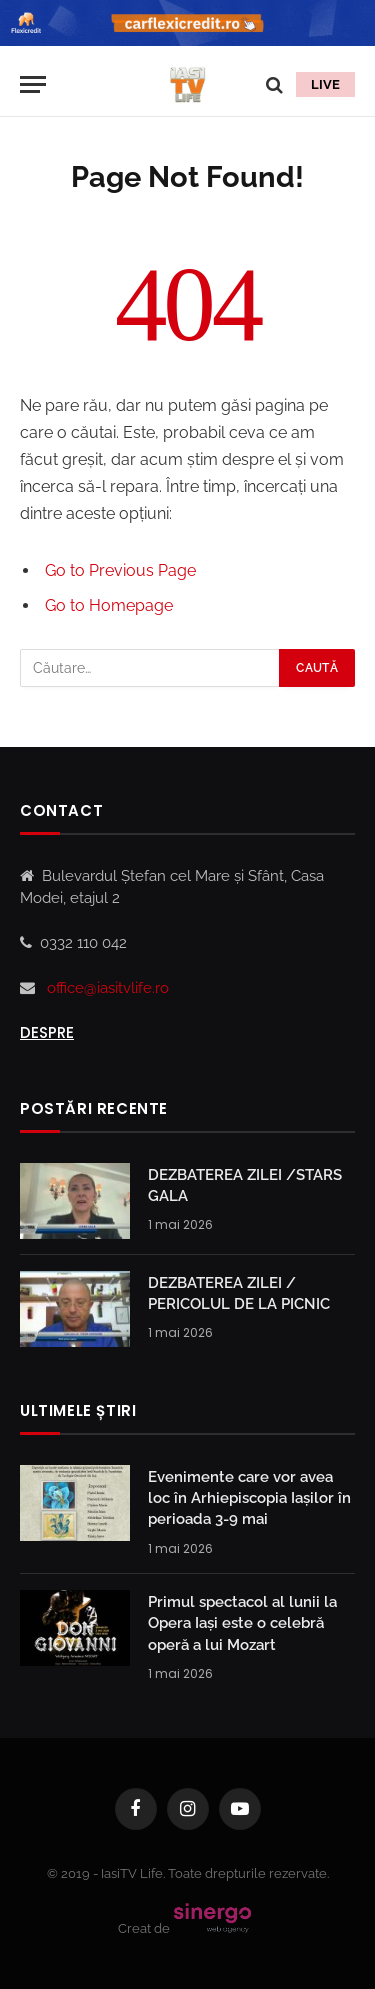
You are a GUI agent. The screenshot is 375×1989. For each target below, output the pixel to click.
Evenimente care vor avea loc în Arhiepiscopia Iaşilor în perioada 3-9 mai (249, 1498)
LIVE (325, 84)
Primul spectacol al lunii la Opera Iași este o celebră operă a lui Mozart (242, 1623)
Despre (47, 1032)
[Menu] (33, 84)
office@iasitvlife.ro (108, 988)
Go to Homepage (109, 605)
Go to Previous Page (120, 570)
